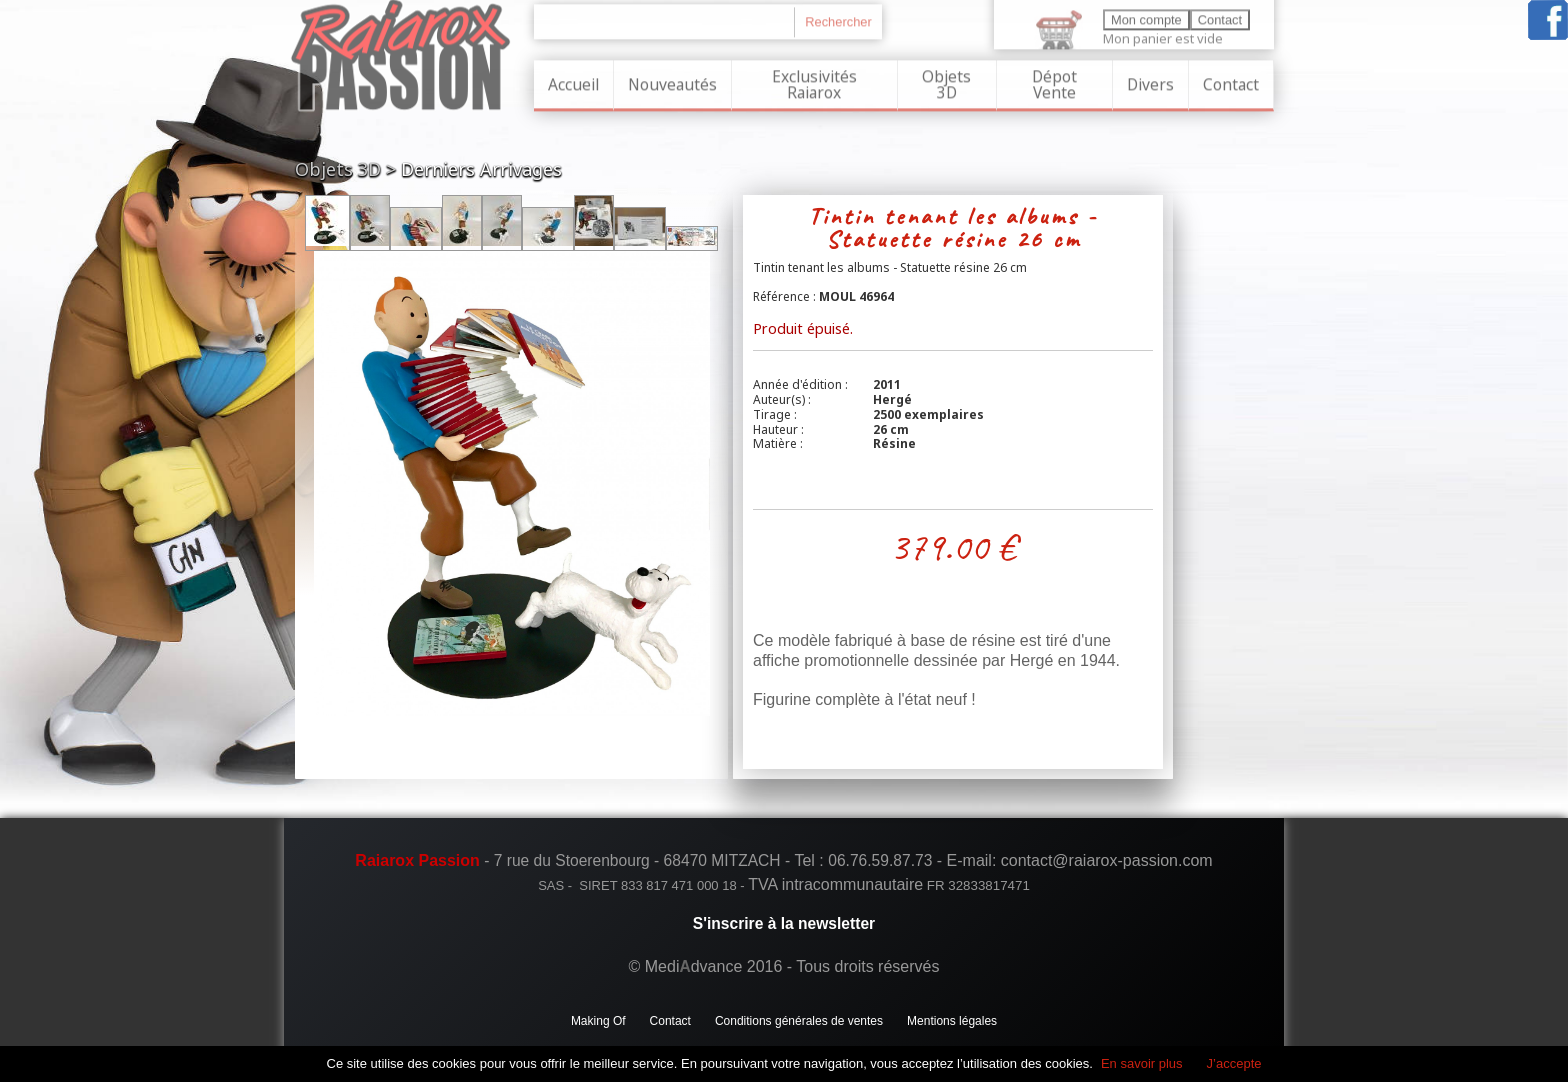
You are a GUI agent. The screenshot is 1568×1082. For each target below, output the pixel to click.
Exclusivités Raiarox (814, 82)
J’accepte (1234, 1063)
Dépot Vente (1054, 82)
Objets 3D (946, 82)
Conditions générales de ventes (799, 1021)
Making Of (598, 1021)
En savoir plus (1142, 1063)
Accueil (573, 82)
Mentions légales (952, 1021)
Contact (1231, 82)
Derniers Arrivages (481, 169)
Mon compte (1146, 17)
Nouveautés (672, 82)
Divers (1150, 82)
